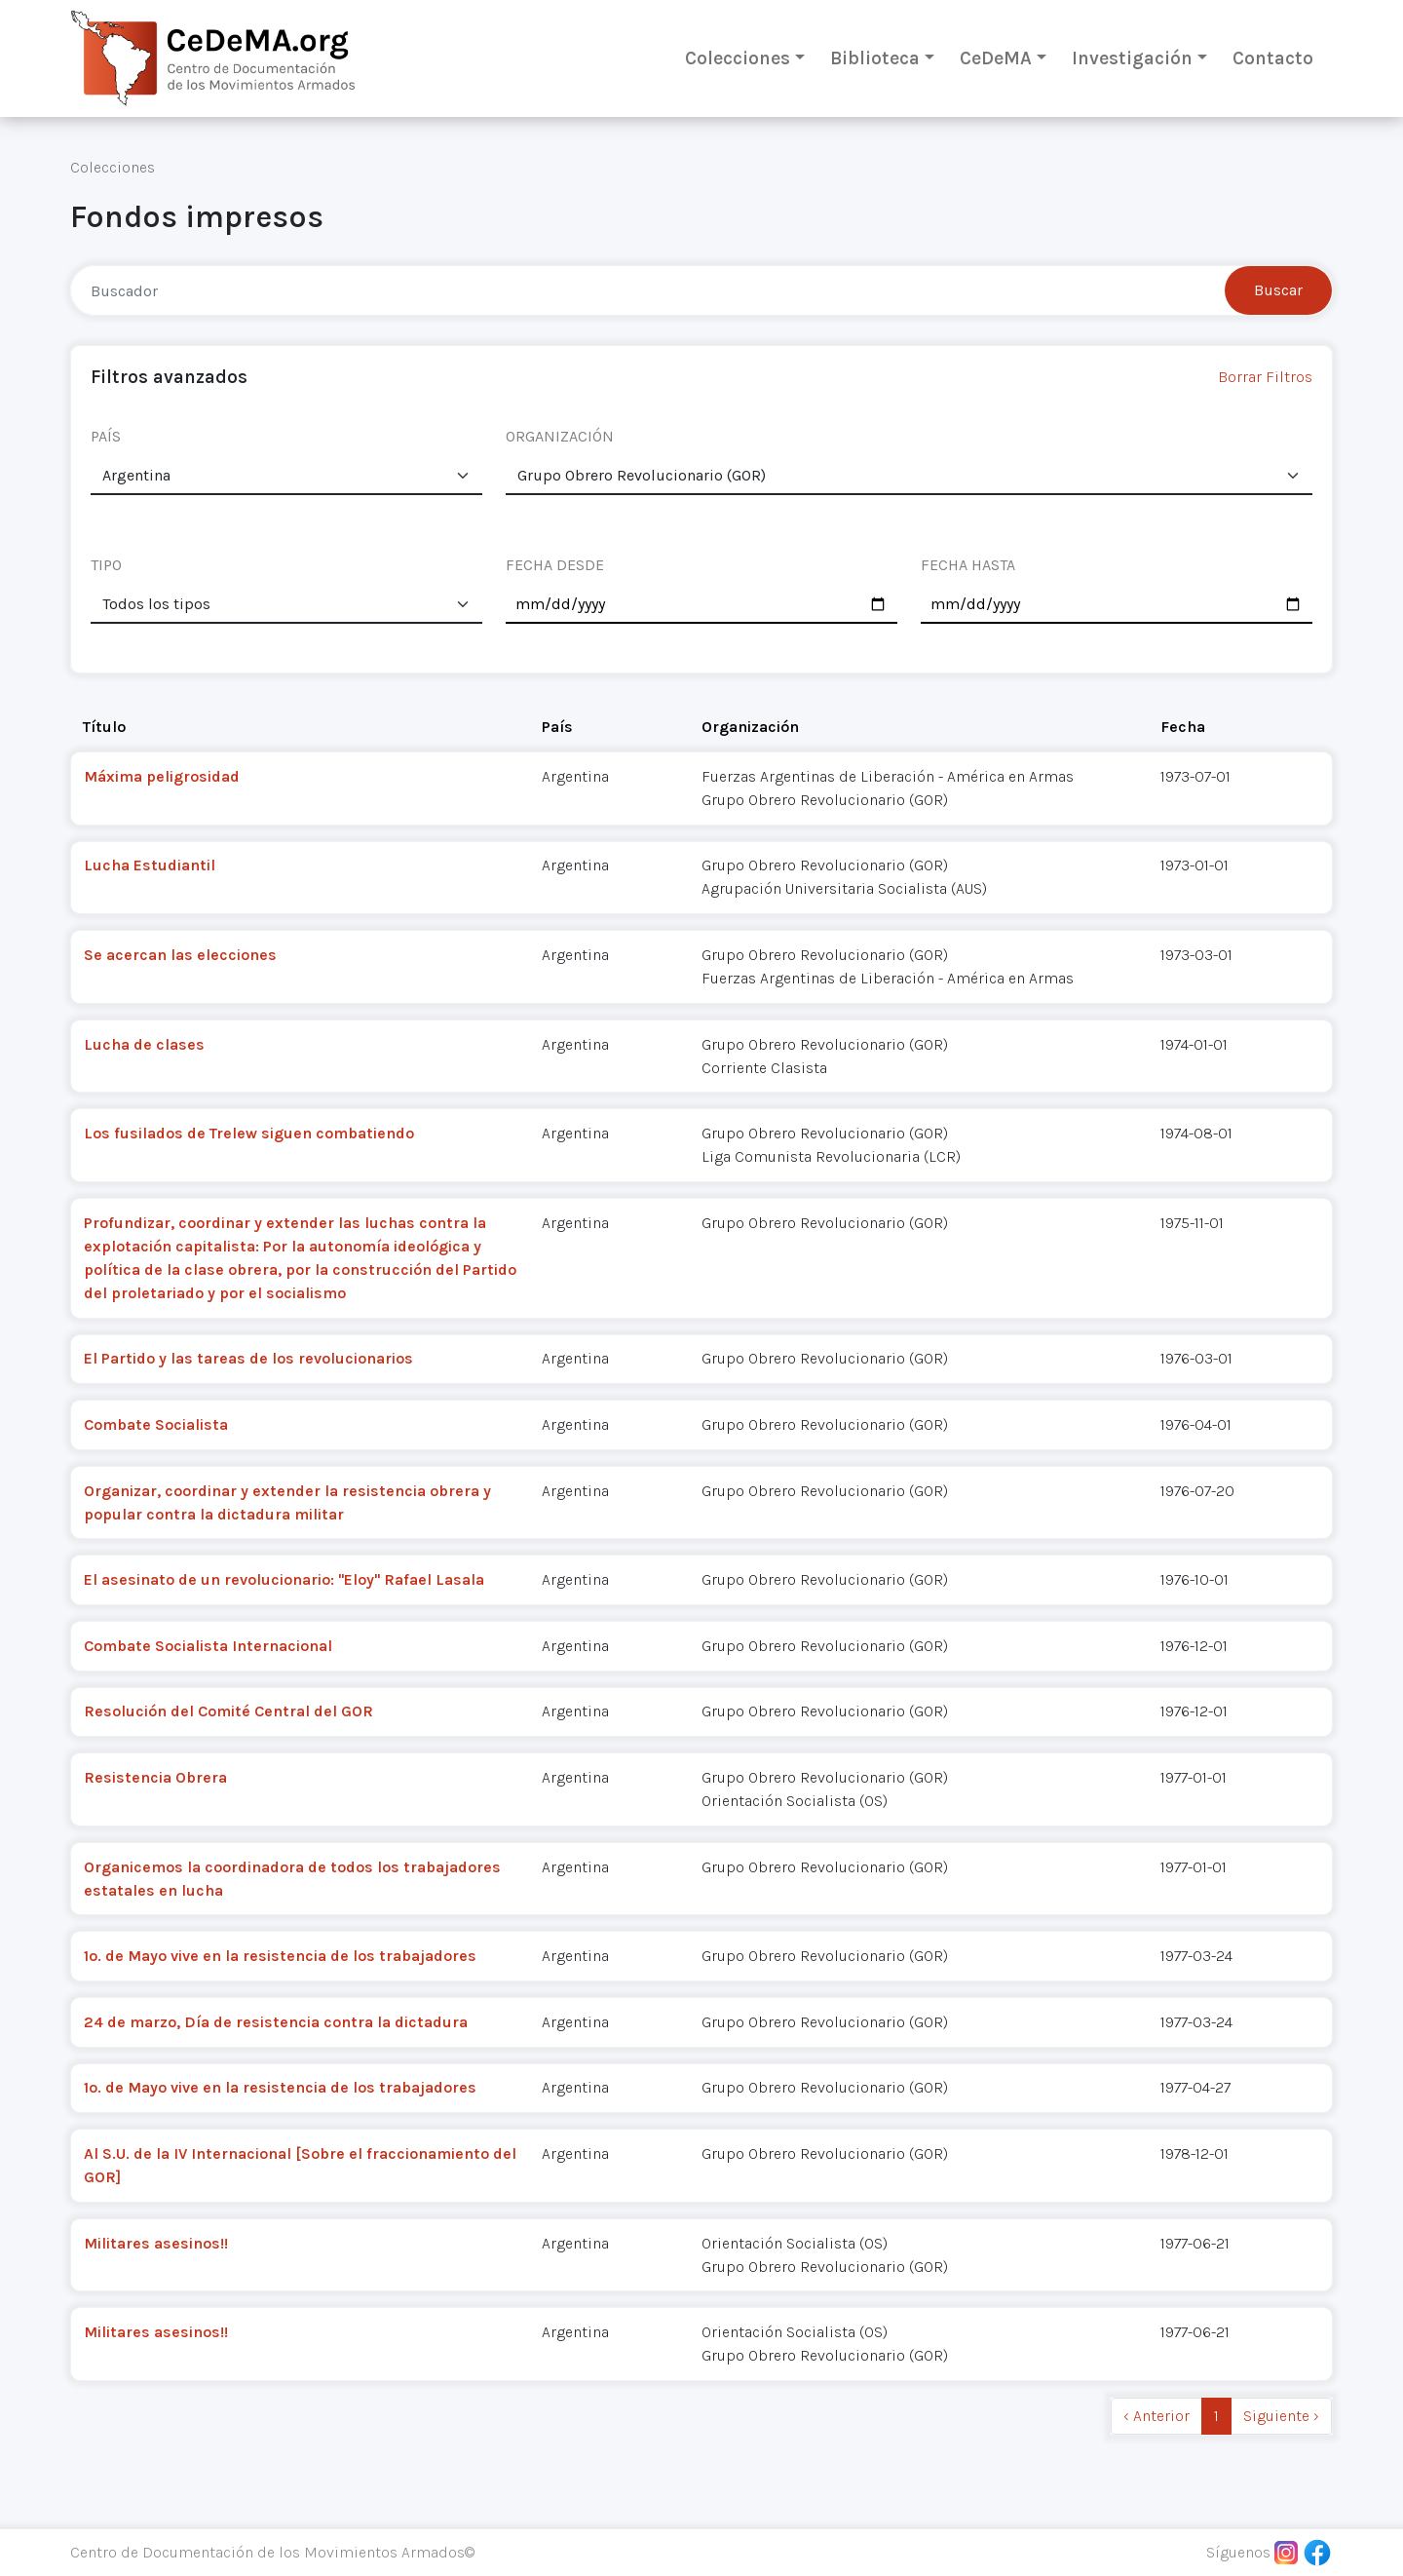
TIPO (106, 565)
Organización (750, 726)
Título (104, 726)
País (557, 726)
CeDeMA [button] (996, 58)
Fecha (1182, 726)
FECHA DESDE (555, 565)
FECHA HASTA (968, 565)
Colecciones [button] (737, 58)
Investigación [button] (1132, 58)
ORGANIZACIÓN (560, 436)
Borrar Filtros (1265, 376)
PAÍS (106, 436)
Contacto (1272, 58)
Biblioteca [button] (875, 58)
